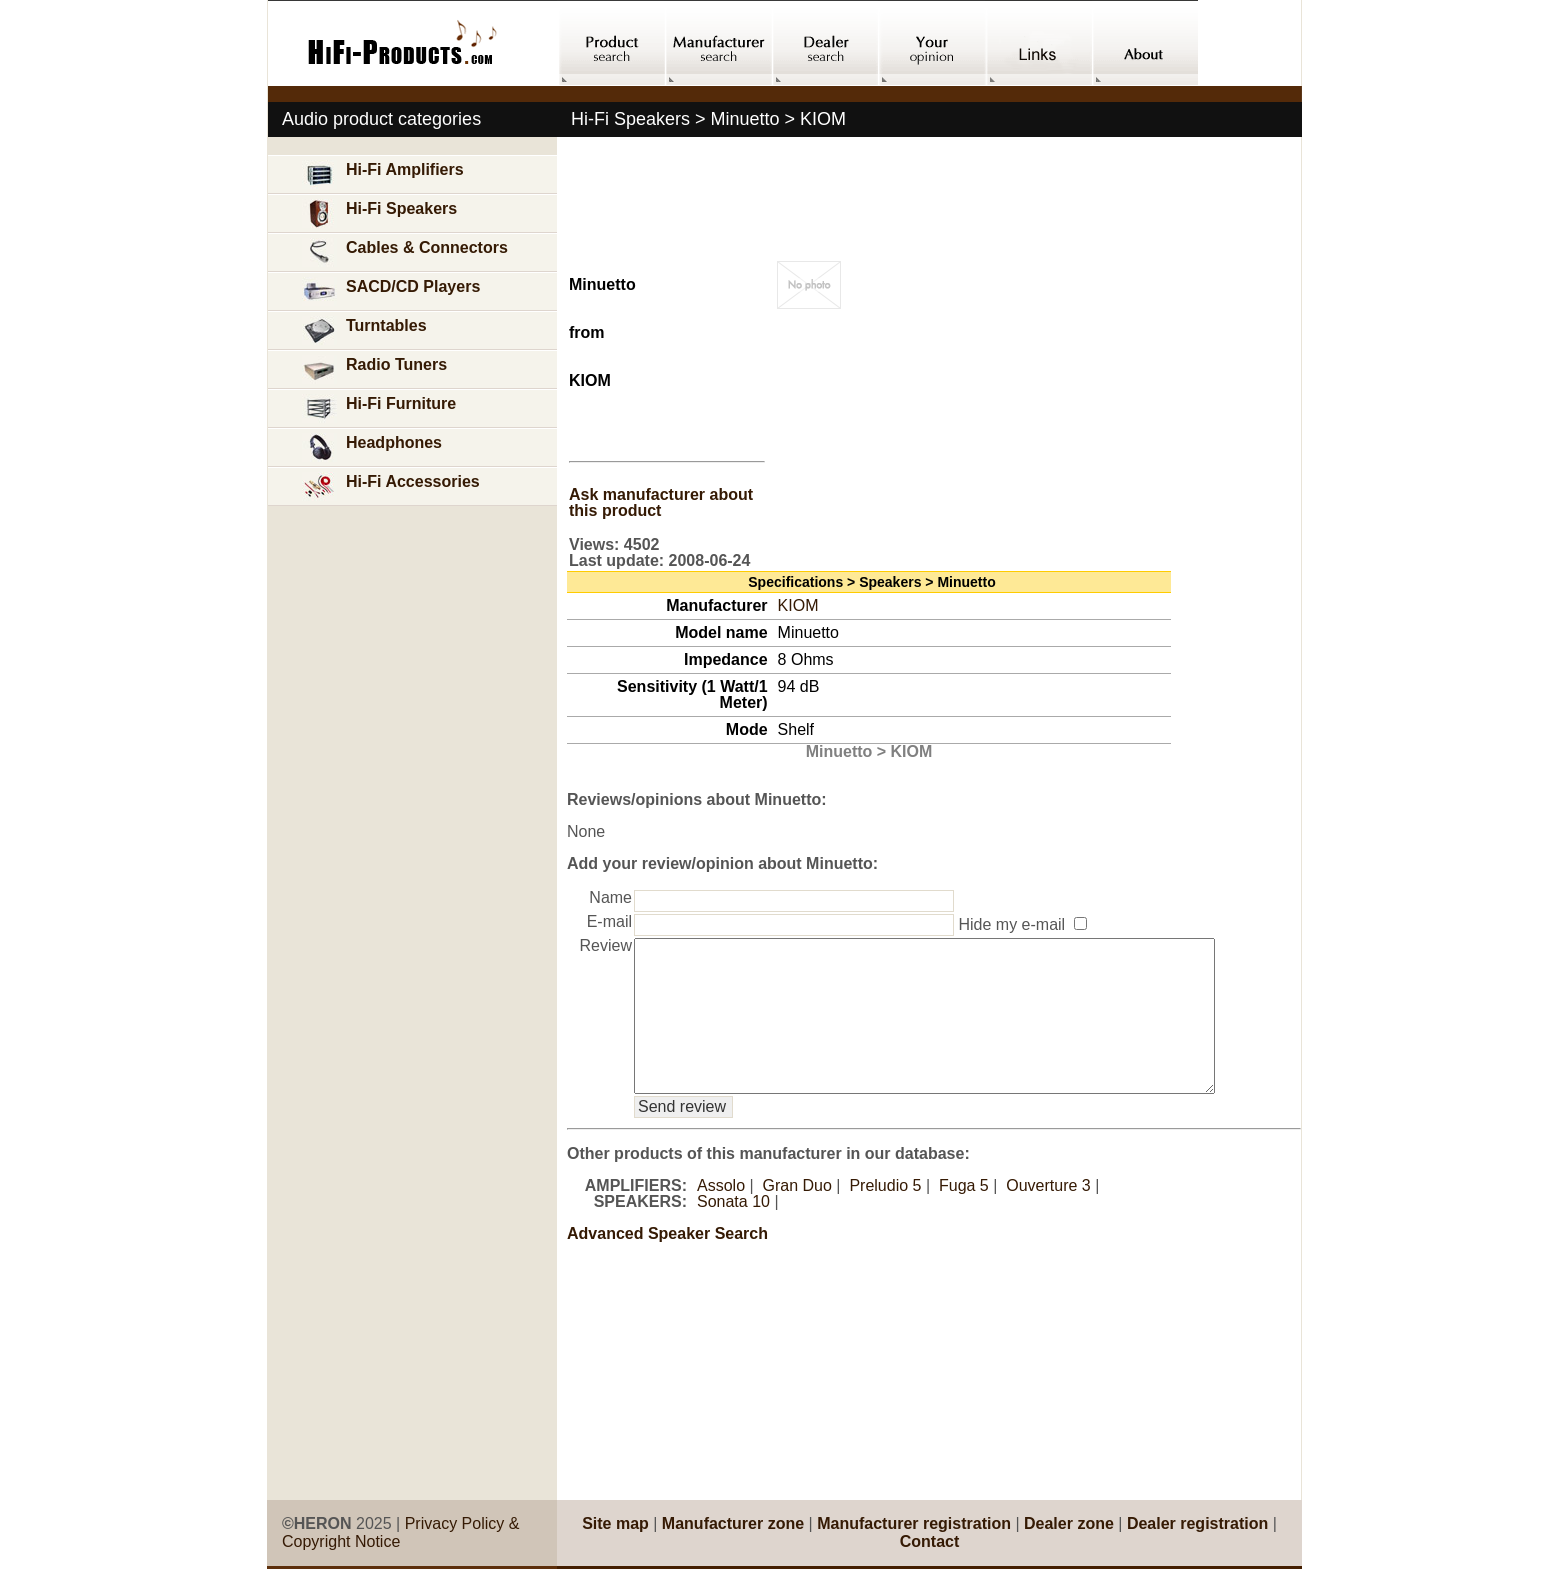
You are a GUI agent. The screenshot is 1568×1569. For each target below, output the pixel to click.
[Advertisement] (412, 1003)
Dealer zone (1069, 1523)
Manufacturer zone (733, 1523)
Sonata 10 (733, 1231)
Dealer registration (1197, 1523)
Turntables (364, 330)
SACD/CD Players (391, 291)
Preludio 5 (885, 1215)
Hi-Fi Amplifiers (383, 174)
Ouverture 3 (1048, 1215)
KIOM (798, 605)
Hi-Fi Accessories (391, 486)
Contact (930, 1541)
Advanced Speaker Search (667, 1263)
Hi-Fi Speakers (379, 213)
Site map (615, 1523)
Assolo (721, 1215)
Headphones (372, 447)
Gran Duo (797, 1215)
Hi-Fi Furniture (379, 408)
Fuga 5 (964, 1215)
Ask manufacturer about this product (661, 502)
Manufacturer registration (914, 1523)
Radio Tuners (374, 369)
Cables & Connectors (405, 252)
